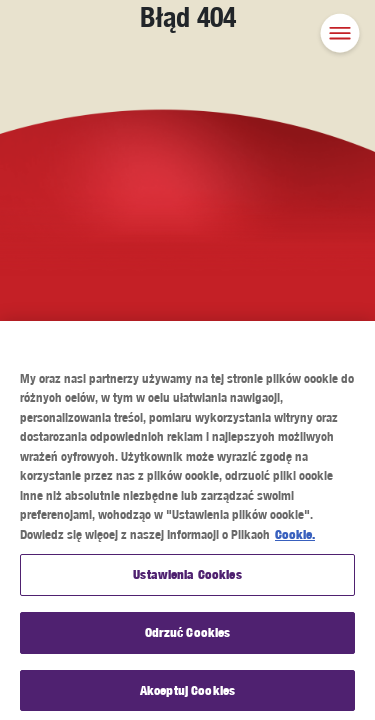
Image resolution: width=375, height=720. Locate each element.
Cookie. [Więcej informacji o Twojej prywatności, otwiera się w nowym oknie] (295, 538)
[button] (340, 35)
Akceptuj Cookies (187, 694)
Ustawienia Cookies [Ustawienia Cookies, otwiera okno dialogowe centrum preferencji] (187, 579)
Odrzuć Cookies (188, 636)
